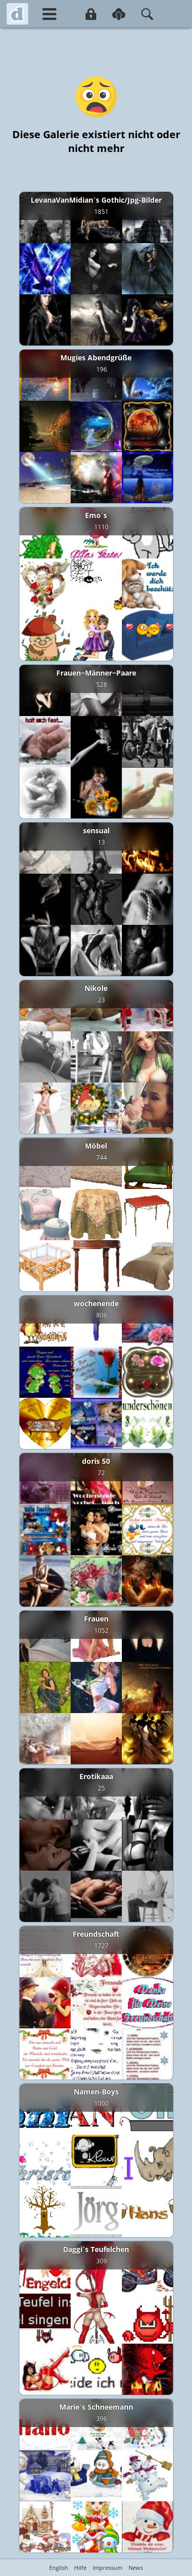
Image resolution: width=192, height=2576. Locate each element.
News (136, 2567)
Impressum (107, 2567)
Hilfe (80, 2567)
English (58, 2567)
